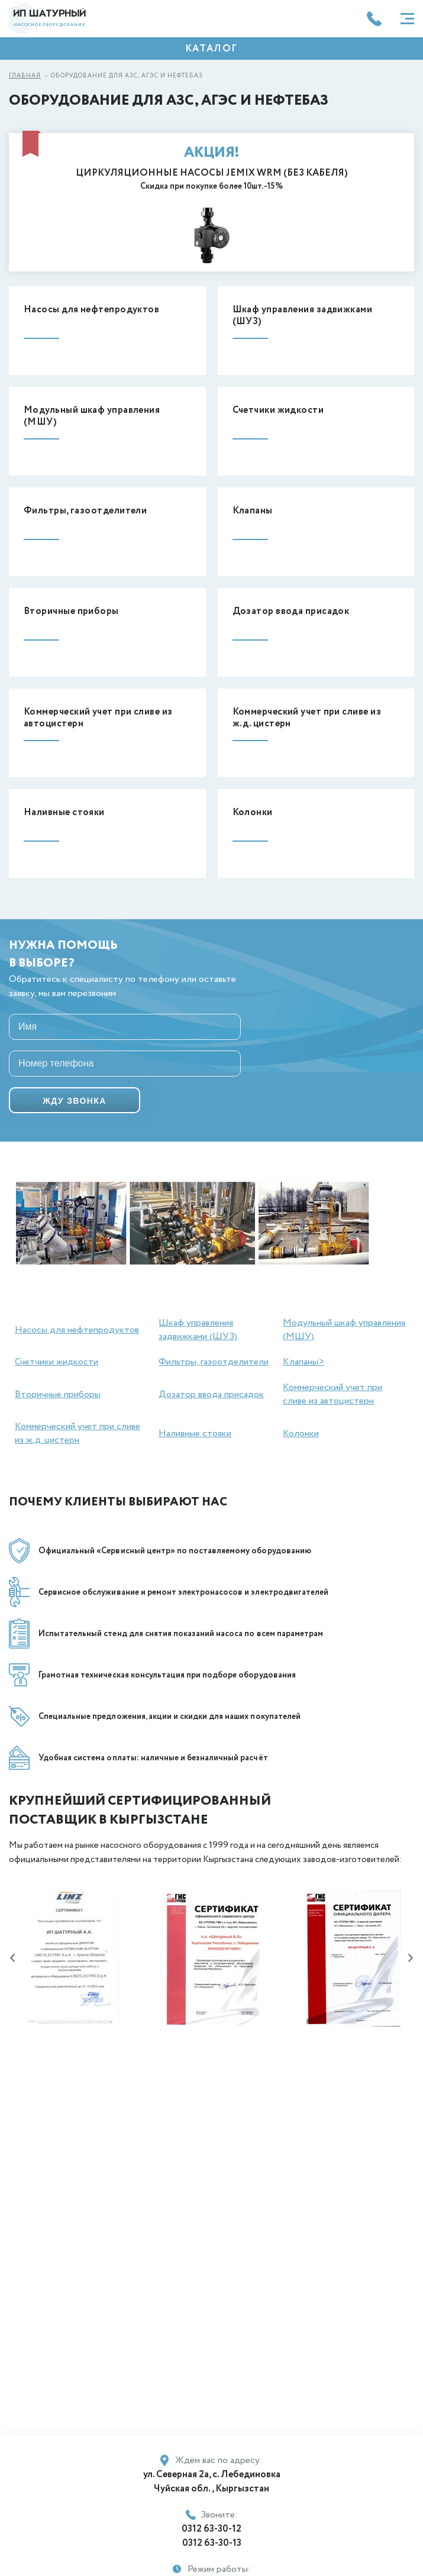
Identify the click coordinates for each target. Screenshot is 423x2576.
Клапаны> (303, 1362)
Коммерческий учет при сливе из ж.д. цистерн (77, 1433)
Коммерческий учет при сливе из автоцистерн (332, 1394)
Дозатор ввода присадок (211, 1394)
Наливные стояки (195, 1433)
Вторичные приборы (58, 1394)
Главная (25, 76)
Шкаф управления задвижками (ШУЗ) (198, 1329)
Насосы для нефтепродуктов (77, 1330)
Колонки (301, 1433)
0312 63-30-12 (211, 2529)
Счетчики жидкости (56, 1362)
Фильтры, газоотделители (214, 1362)
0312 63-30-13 (211, 2543)
